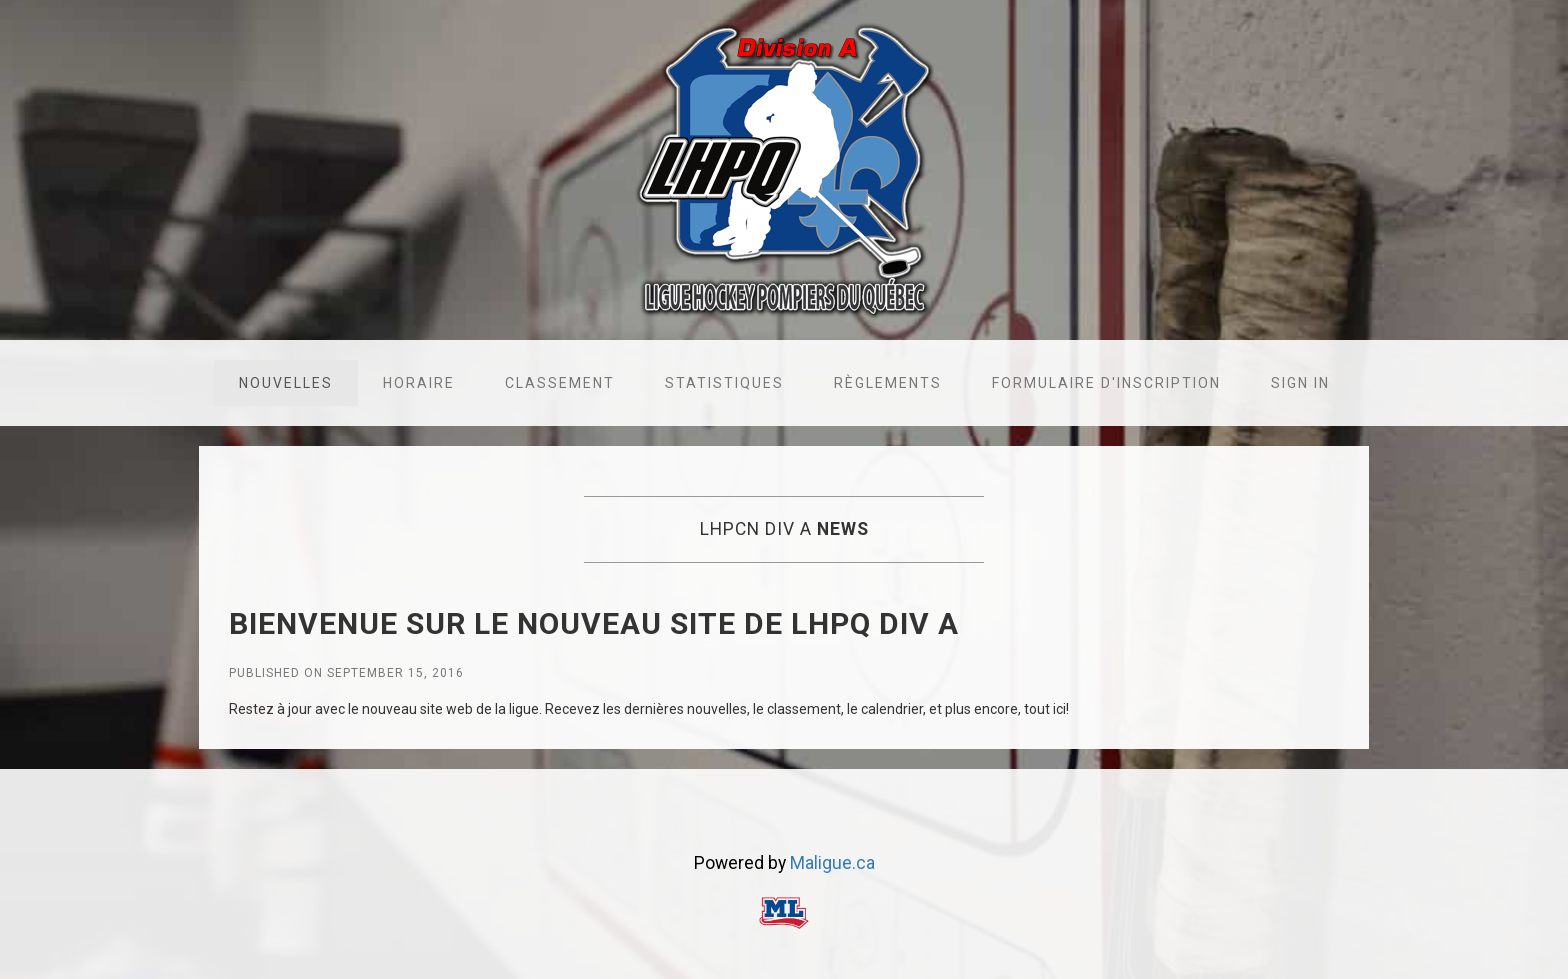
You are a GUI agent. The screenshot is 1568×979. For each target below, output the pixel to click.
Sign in (1300, 383)
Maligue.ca (832, 863)
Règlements (888, 383)
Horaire (419, 383)
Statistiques (724, 383)
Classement (560, 383)
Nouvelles (286, 383)
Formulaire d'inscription (1106, 383)
